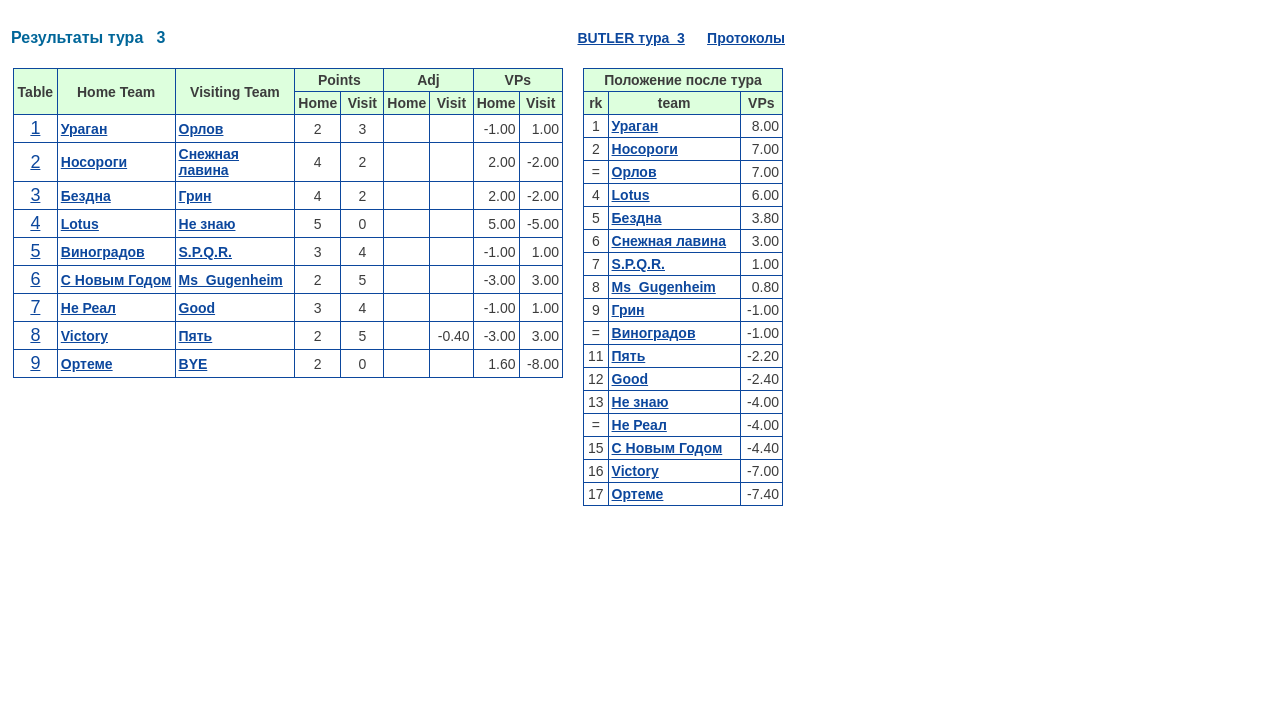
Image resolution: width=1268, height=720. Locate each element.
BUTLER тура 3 (630, 38)
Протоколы (746, 38)
